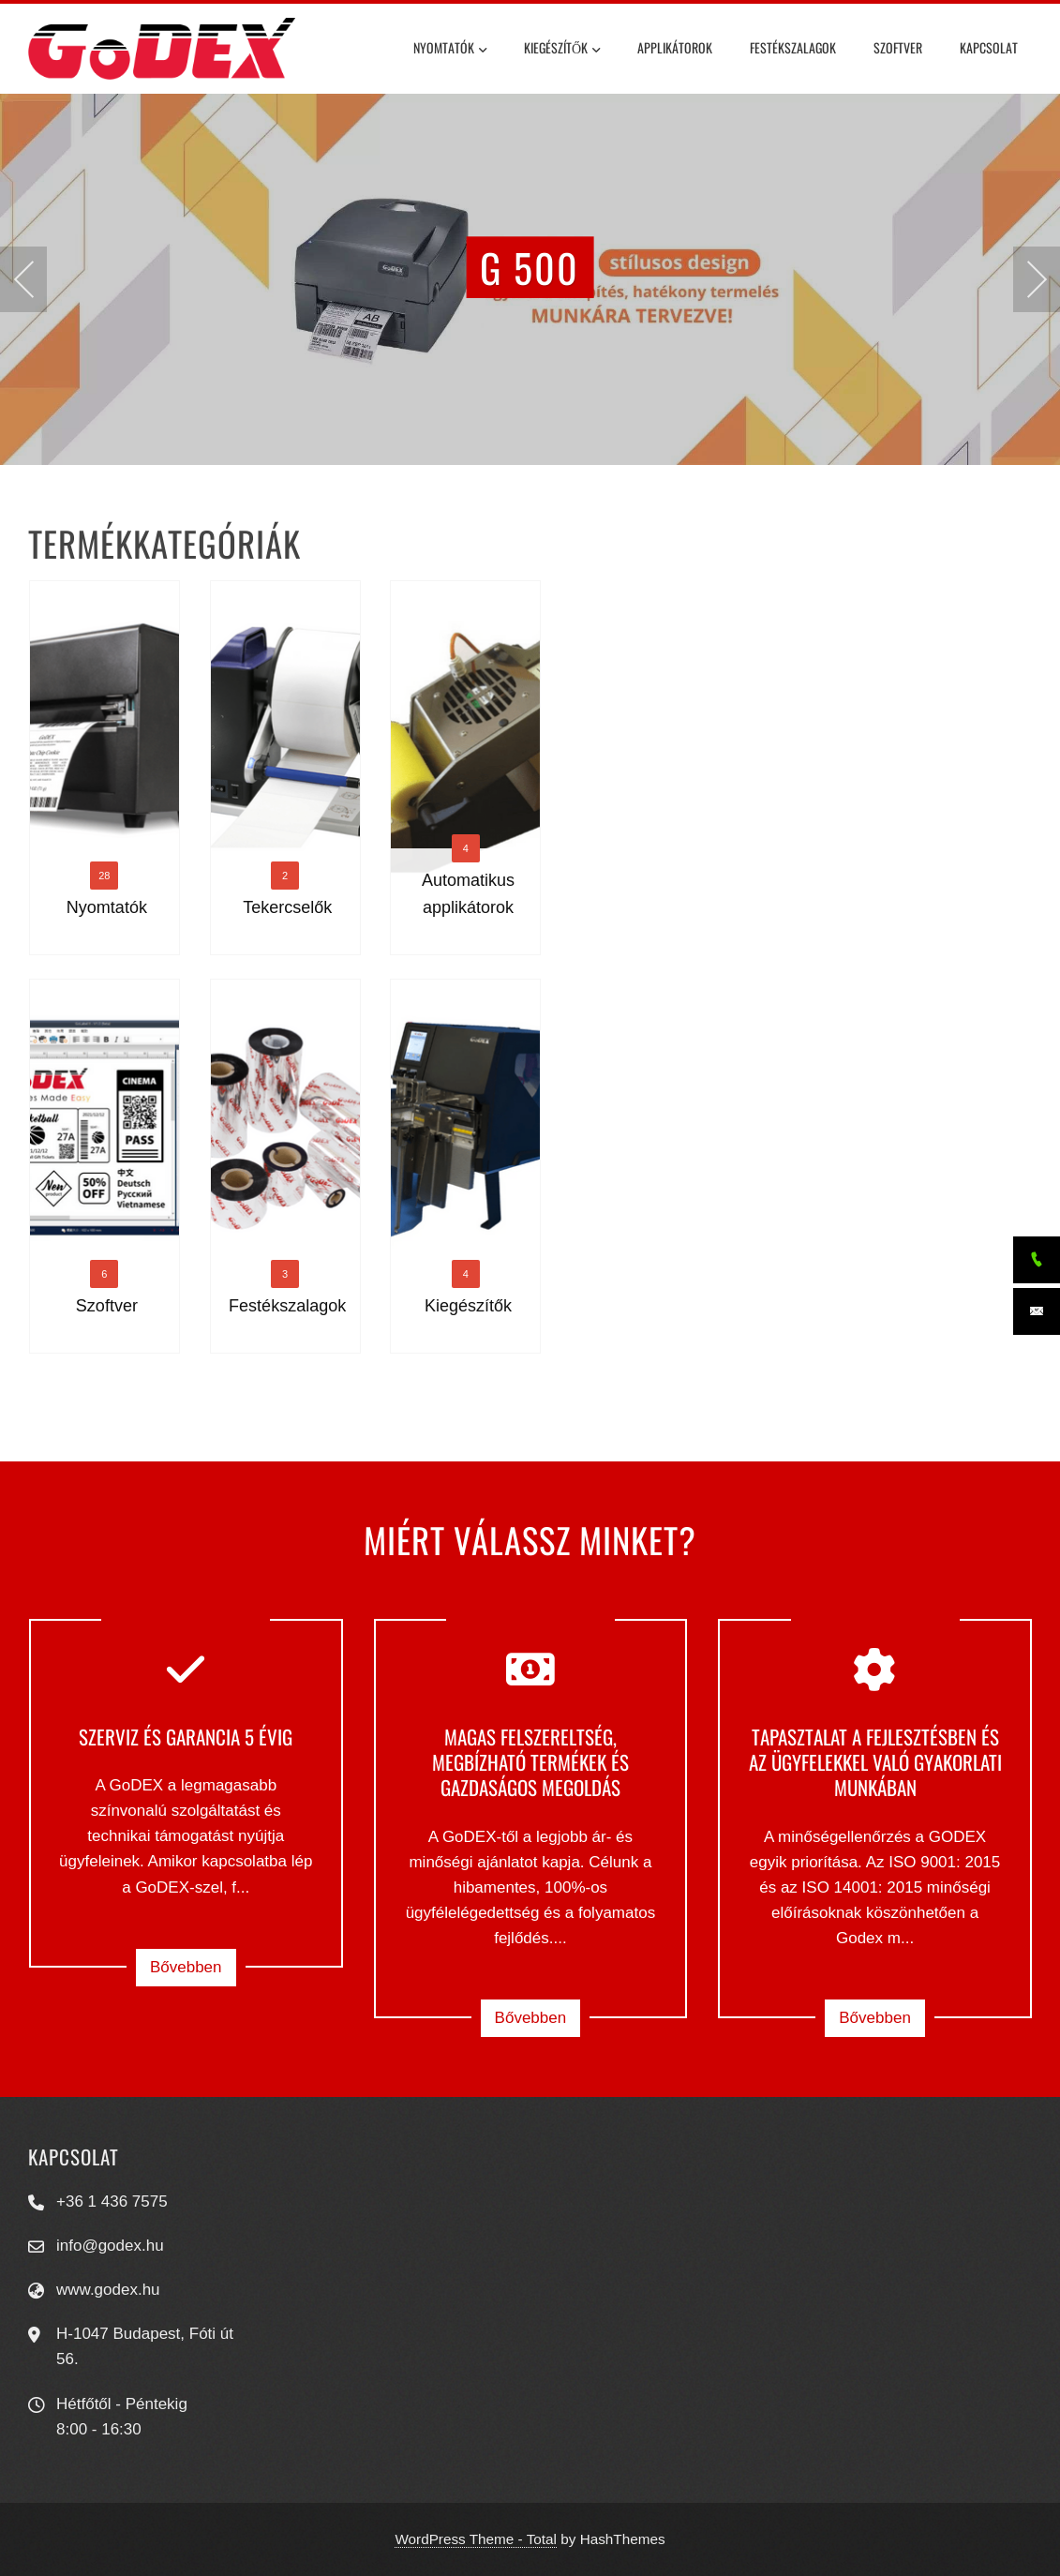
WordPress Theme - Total (476, 2539)
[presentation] (23, 279)
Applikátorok (674, 47)
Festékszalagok (793, 47)
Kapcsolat (989, 47)
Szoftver (897, 47)
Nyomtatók (449, 50)
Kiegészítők (562, 50)
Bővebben (186, 1967)
